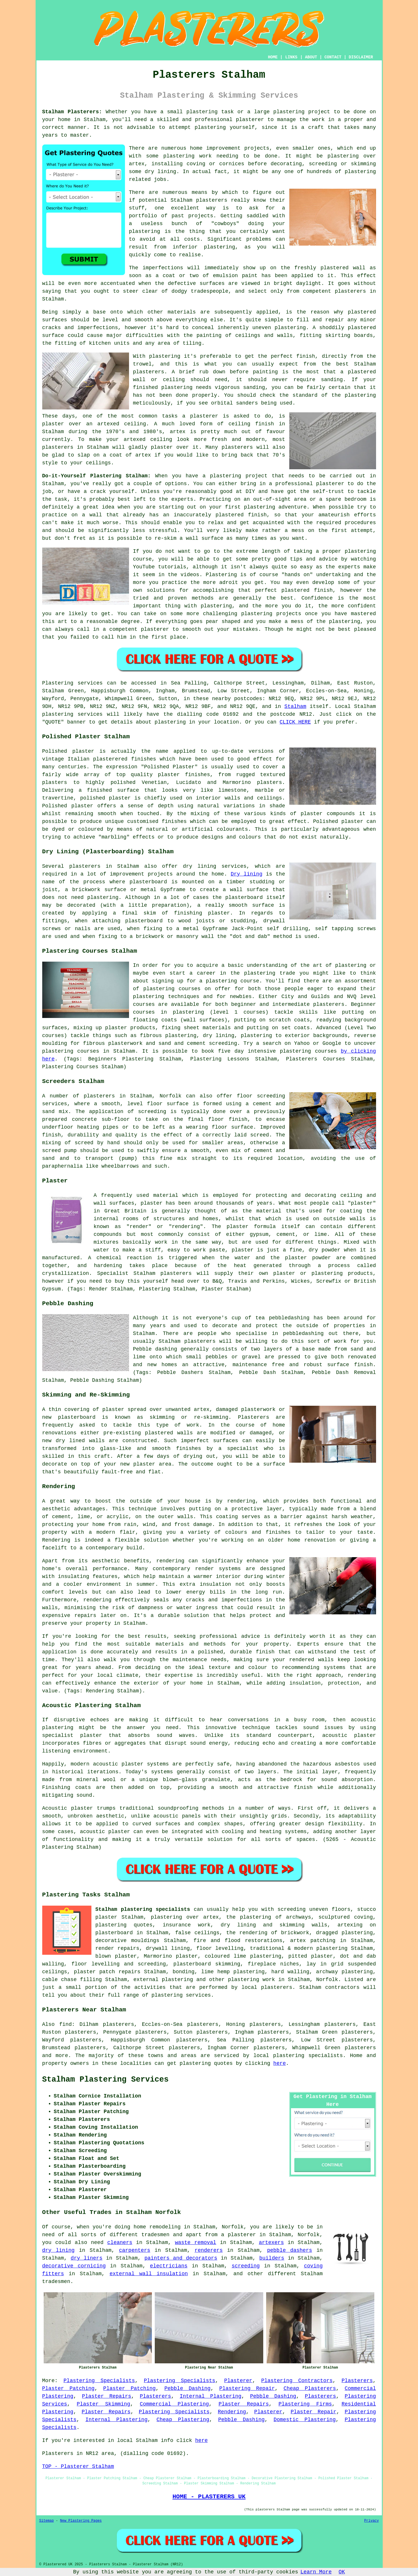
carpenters (134, 2250)
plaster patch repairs (107, 1972)
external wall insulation (149, 2274)
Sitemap (46, 2521)
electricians (168, 2266)
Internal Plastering (210, 2396)
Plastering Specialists (99, 2381)
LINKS (291, 57)
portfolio (143, 216)
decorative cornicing (74, 2266)
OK (342, 2572)
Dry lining (246, 874)
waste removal (195, 2242)
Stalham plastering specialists (142, 1909)
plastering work (187, 156)
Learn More (316, 2572)
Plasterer (238, 2381)
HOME (273, 57)
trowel (142, 364)
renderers (209, 2250)
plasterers (237, 447)
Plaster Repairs (106, 2396)
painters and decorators (180, 2258)
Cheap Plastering (182, 2420)
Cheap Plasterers (309, 2388)
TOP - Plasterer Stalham (78, 2466)
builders (271, 2258)
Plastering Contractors (297, 2381)
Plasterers (357, 2381)
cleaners (119, 2242)
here (279, 2063)
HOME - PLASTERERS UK (209, 2496)
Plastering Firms (305, 2404)
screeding (246, 2266)
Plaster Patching (68, 2388)
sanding (254, 387)
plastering (210, 127)
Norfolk (327, 1979)
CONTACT (332, 57)
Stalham (295, 706)
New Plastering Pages (81, 2521)
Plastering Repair (247, 2388)
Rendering (232, 2412)
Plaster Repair (313, 2412)
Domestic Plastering (305, 2420)
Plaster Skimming (103, 2404)
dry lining (58, 2250)
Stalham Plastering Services (105, 2079)
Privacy (371, 2521)
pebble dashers (289, 2250)
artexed (108, 424)
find (65, 2024)
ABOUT (311, 57)
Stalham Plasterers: (72, 112)
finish (264, 424)
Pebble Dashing (187, 2388)
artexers (271, 2242)
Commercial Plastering (174, 2404)
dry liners (86, 2258)
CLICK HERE (295, 722)
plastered (335, 268)
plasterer (250, 120)
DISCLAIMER (361, 57)
